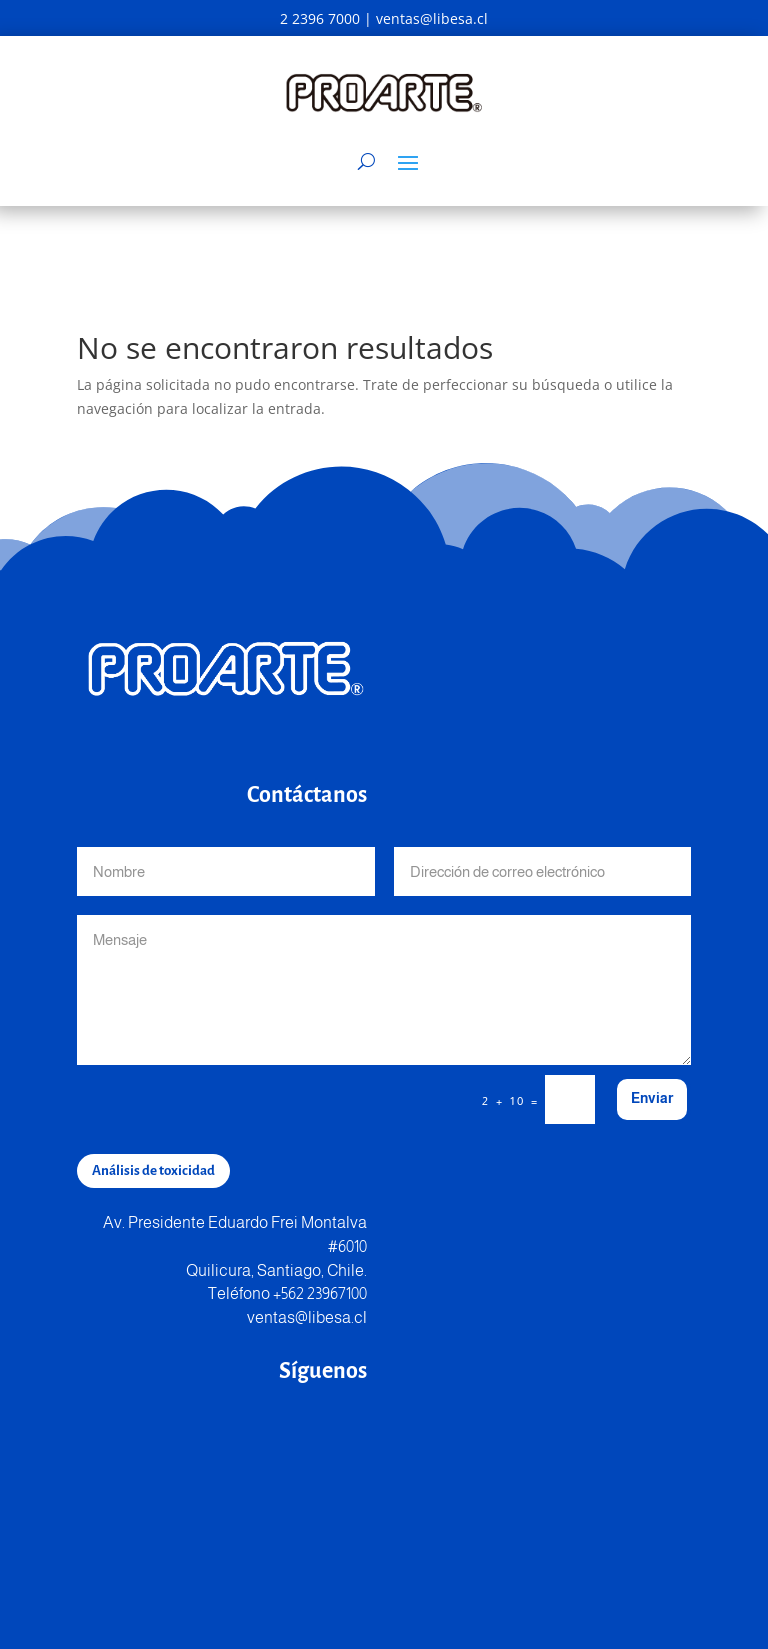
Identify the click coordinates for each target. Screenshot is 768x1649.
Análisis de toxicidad (153, 1170)
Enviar (652, 1098)
